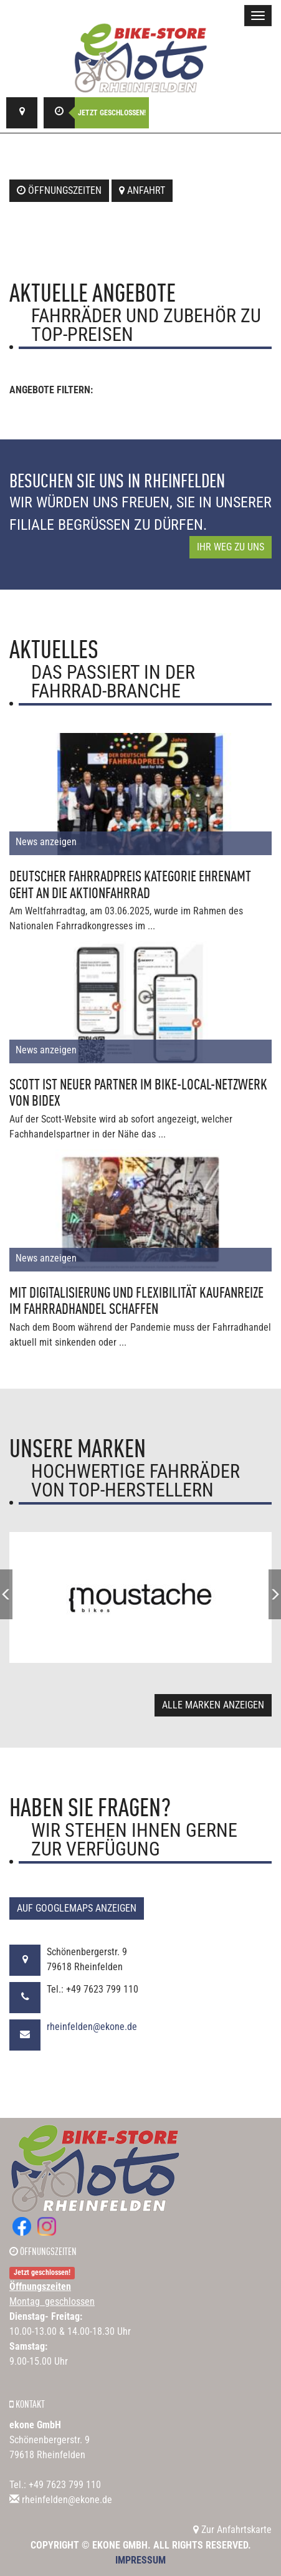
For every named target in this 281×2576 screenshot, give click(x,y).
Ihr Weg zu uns (230, 547)
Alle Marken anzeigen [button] (213, 1705)
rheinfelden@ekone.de (92, 2027)
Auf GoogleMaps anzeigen (76, 1908)
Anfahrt (142, 190)
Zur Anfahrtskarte (232, 2529)
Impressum (140, 2560)
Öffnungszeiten (59, 190)
